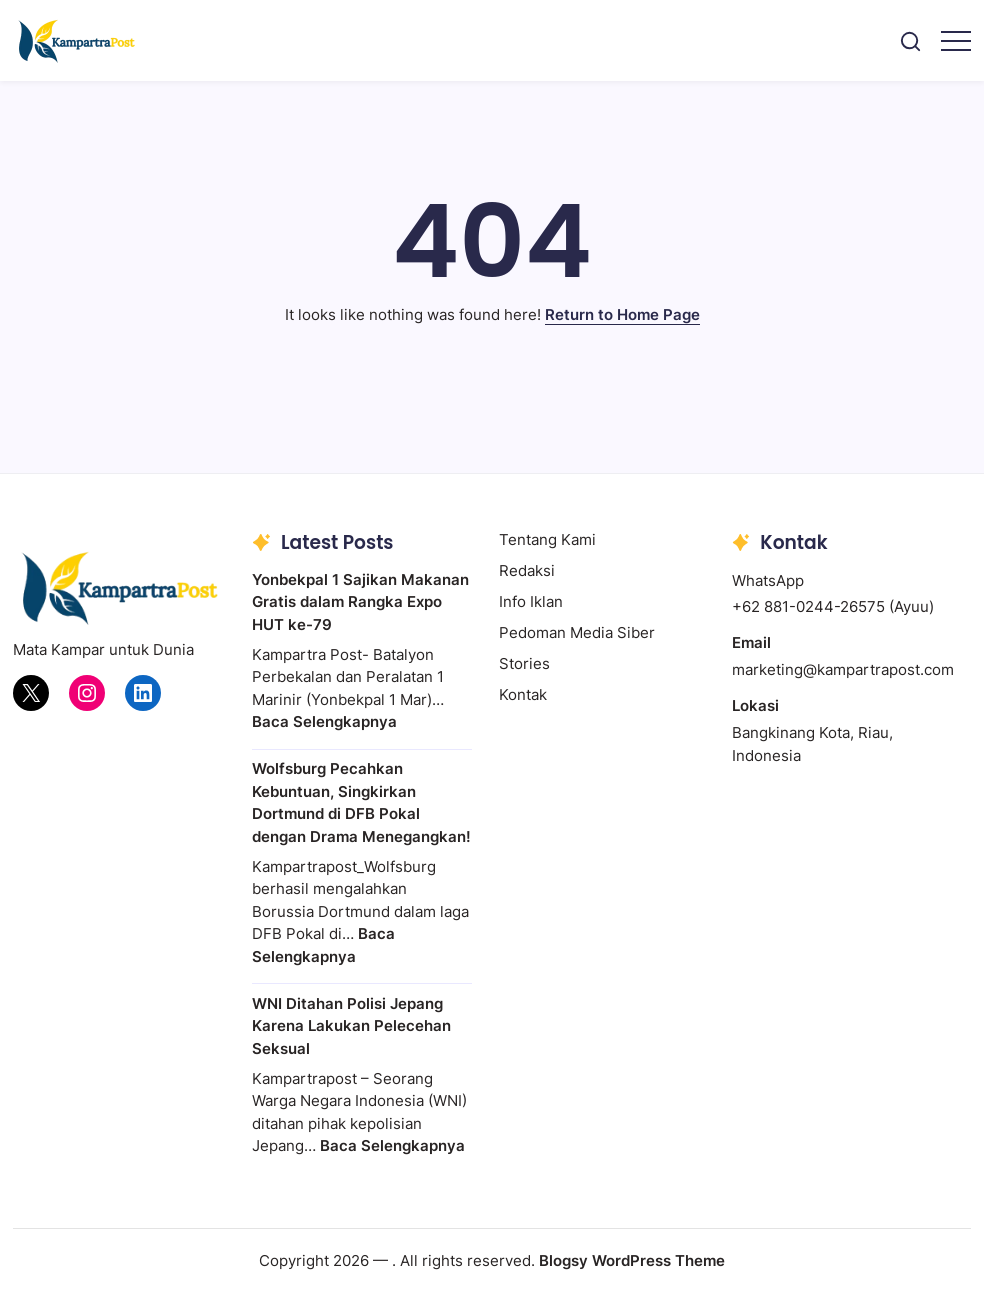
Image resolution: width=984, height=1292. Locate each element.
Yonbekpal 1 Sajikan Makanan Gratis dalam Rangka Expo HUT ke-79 (360, 602)
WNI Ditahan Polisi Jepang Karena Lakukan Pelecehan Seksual (351, 1026)
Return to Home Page (622, 314)
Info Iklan (531, 601)
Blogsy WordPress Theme (632, 1260)
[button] (910, 40)
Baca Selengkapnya (324, 721)
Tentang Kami (547, 539)
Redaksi (527, 570)
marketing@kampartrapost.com (843, 669)
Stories (524, 663)
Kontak (523, 694)
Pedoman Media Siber (577, 632)
